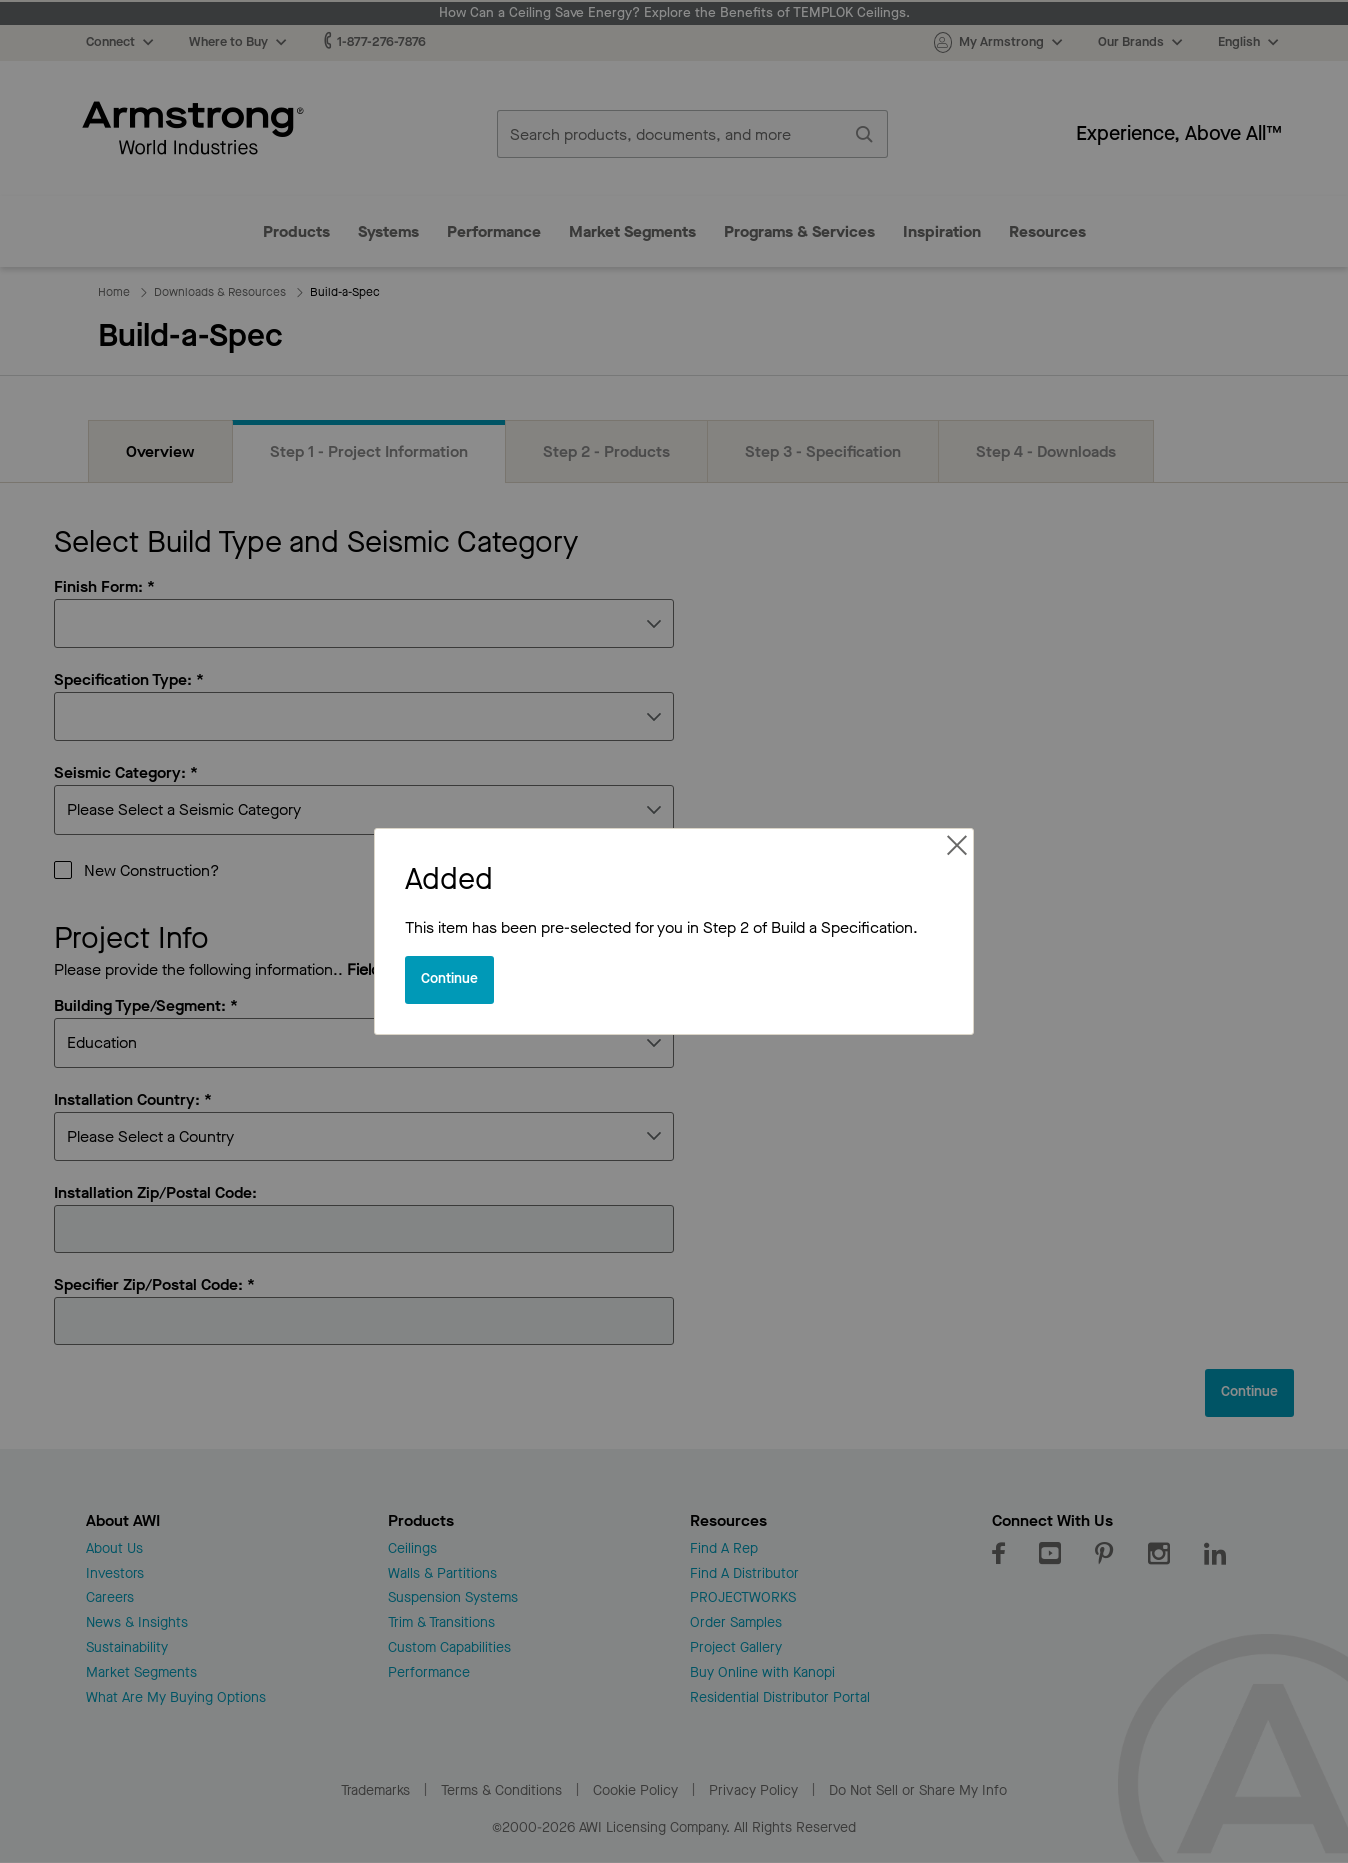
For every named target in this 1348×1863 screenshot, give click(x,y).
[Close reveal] (449, 980)
